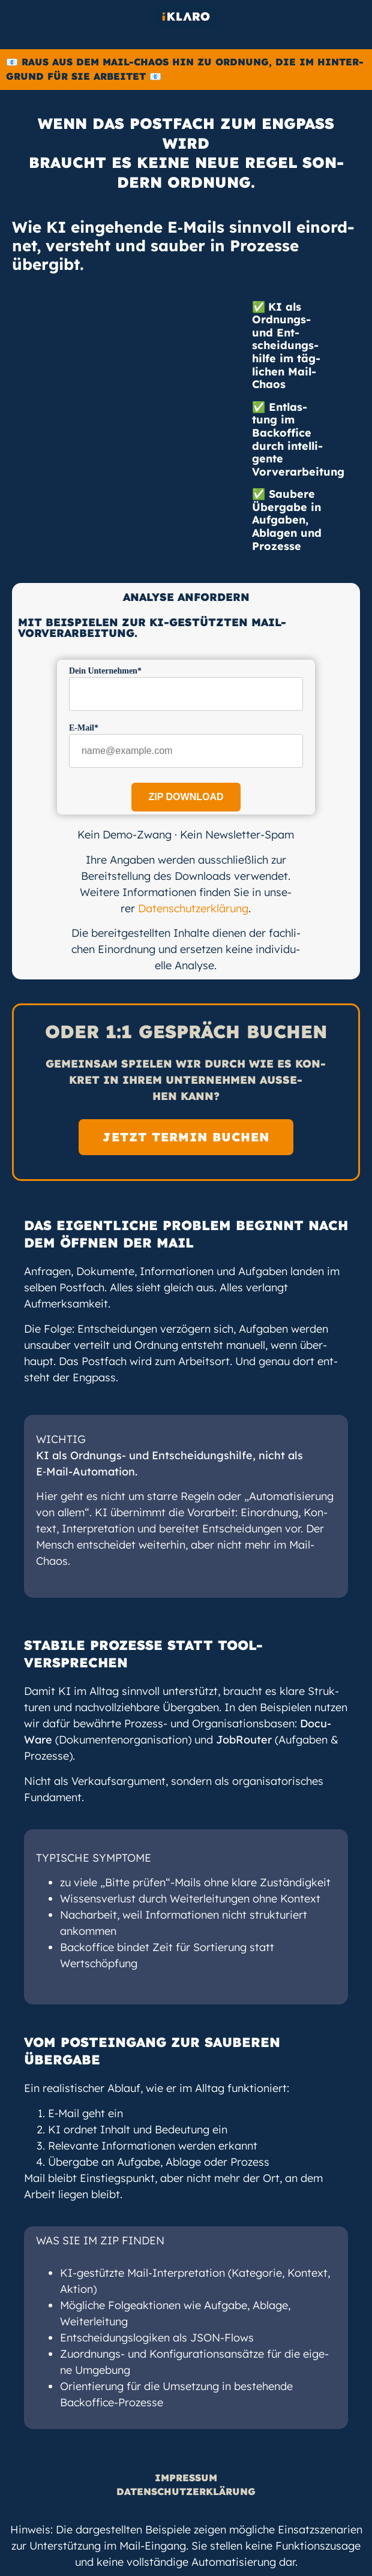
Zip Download (185, 797)
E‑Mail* (83, 727)
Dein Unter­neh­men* (105, 670)
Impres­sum (186, 2478)
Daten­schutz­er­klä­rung (193, 908)
